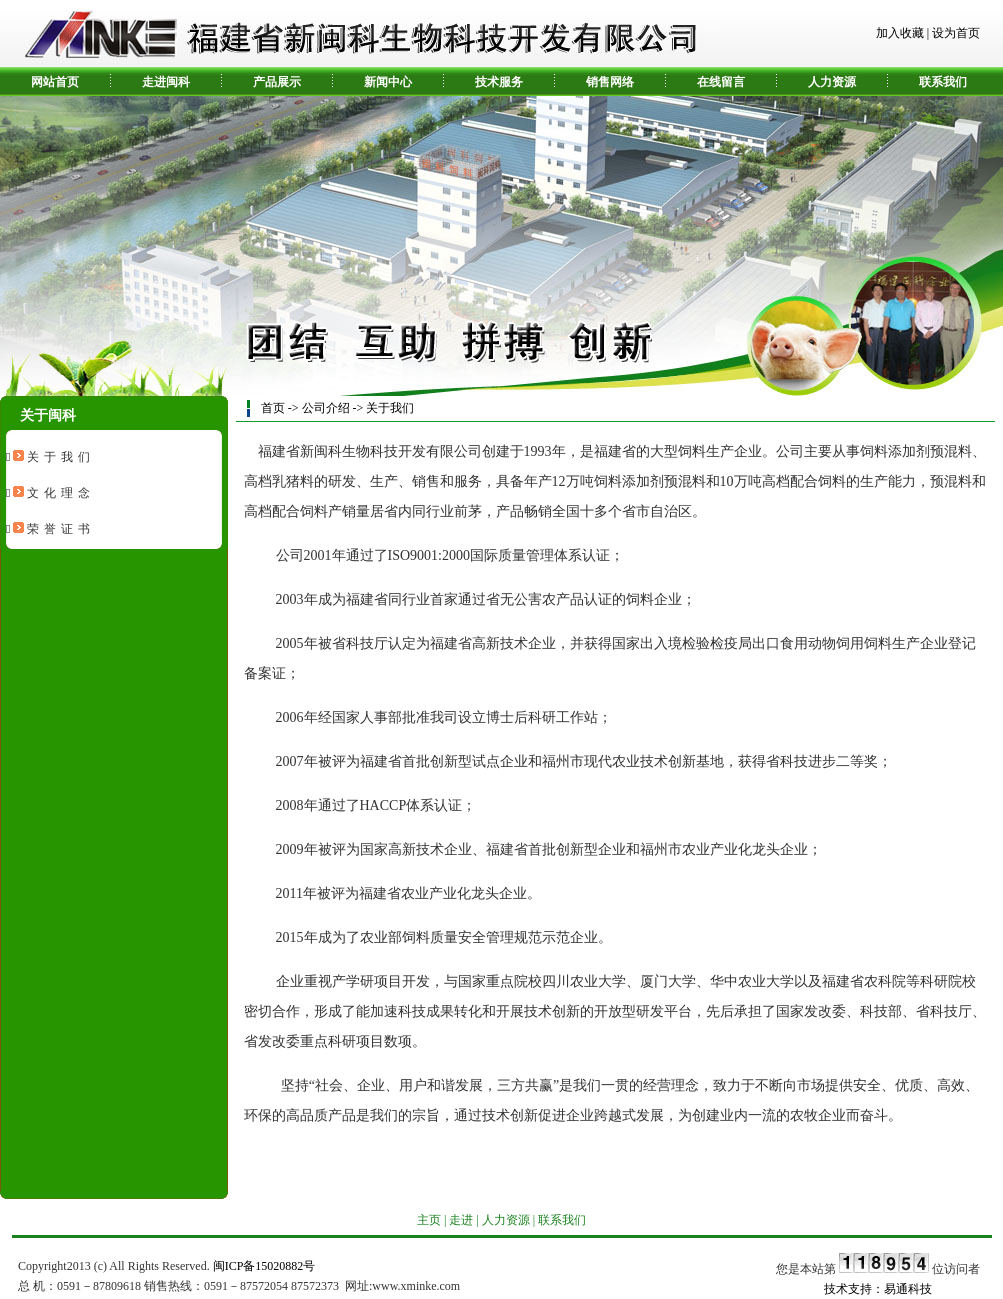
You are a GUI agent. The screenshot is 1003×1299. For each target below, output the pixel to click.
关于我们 (61, 457)
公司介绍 (326, 408)
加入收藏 (900, 33)
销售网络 (610, 82)
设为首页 (956, 33)
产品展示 (277, 82)
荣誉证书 (61, 529)
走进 (461, 1220)
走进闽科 (166, 82)
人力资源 (832, 82)
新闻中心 (388, 82)
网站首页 (55, 82)
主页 (429, 1220)
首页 (273, 408)
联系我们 (943, 82)
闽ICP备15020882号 (264, 1266)
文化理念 (61, 493)
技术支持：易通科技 (878, 1289)
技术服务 (499, 82)
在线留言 (721, 82)
